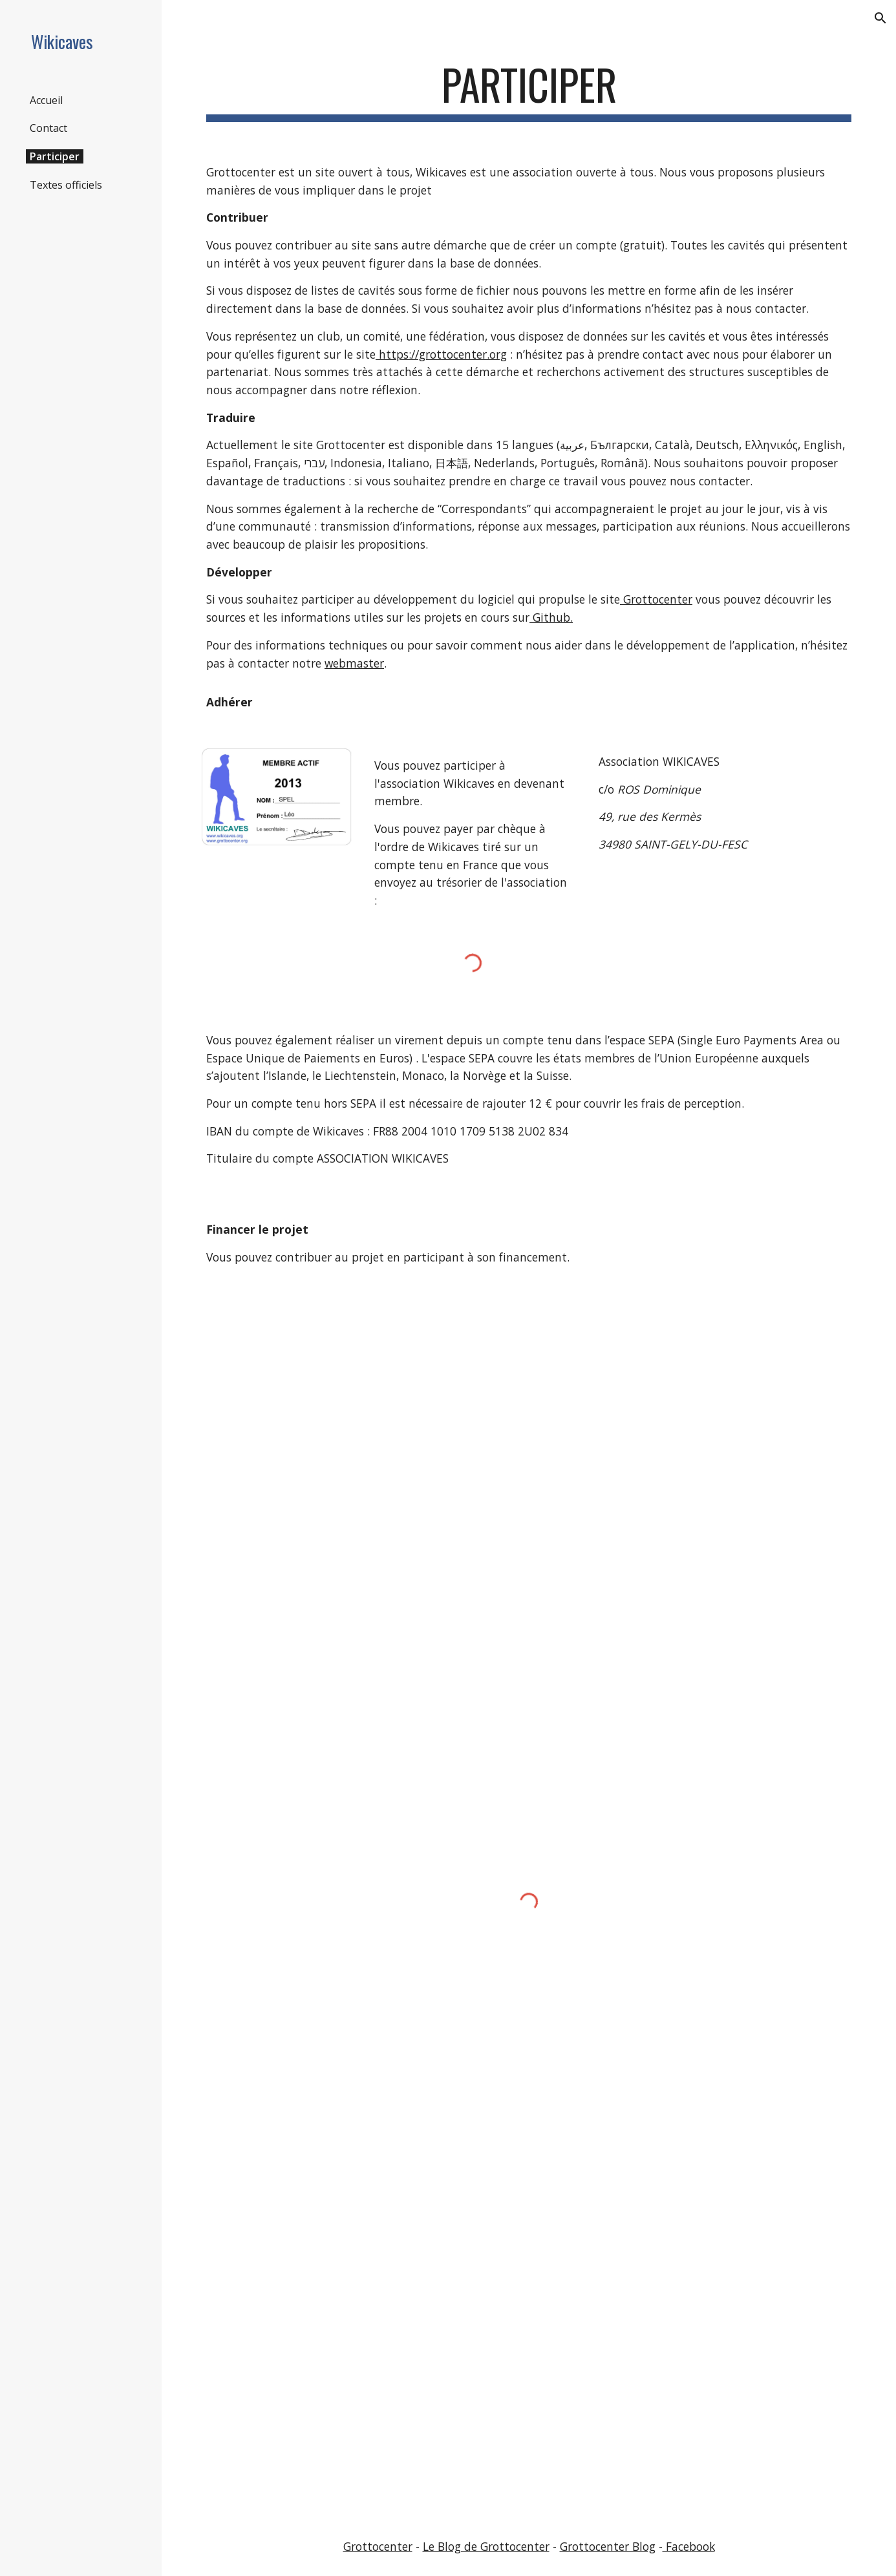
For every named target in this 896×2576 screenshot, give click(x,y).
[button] (880, 18)
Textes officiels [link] (66, 185)
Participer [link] (55, 156)
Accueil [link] (46, 100)
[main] (529, 90)
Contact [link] (48, 128)
